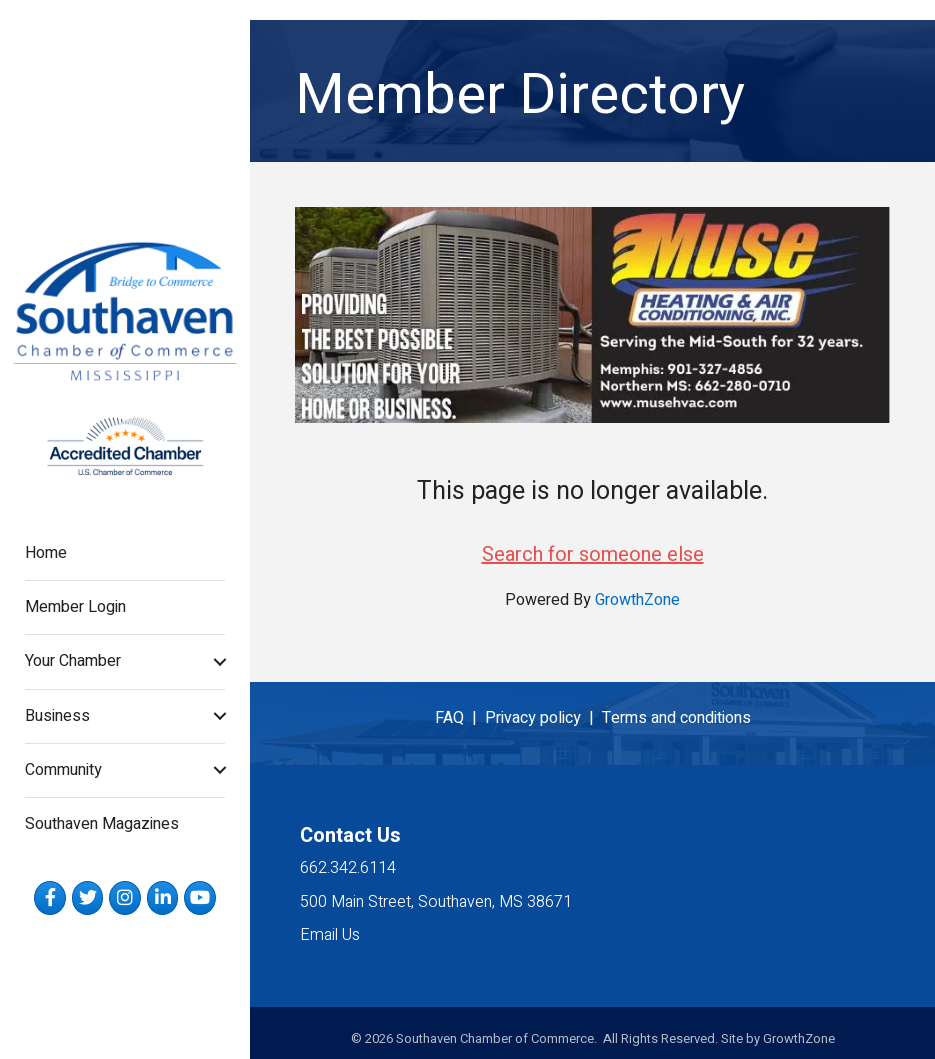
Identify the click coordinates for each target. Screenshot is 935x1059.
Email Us (330, 935)
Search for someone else (593, 554)
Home (46, 553)
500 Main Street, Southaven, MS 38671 (436, 902)
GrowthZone (637, 600)
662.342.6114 (348, 868)
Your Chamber (73, 661)
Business (57, 716)
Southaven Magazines (102, 824)
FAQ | (460, 718)
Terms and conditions (676, 718)
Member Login (75, 607)
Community (63, 770)
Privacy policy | (543, 718)
